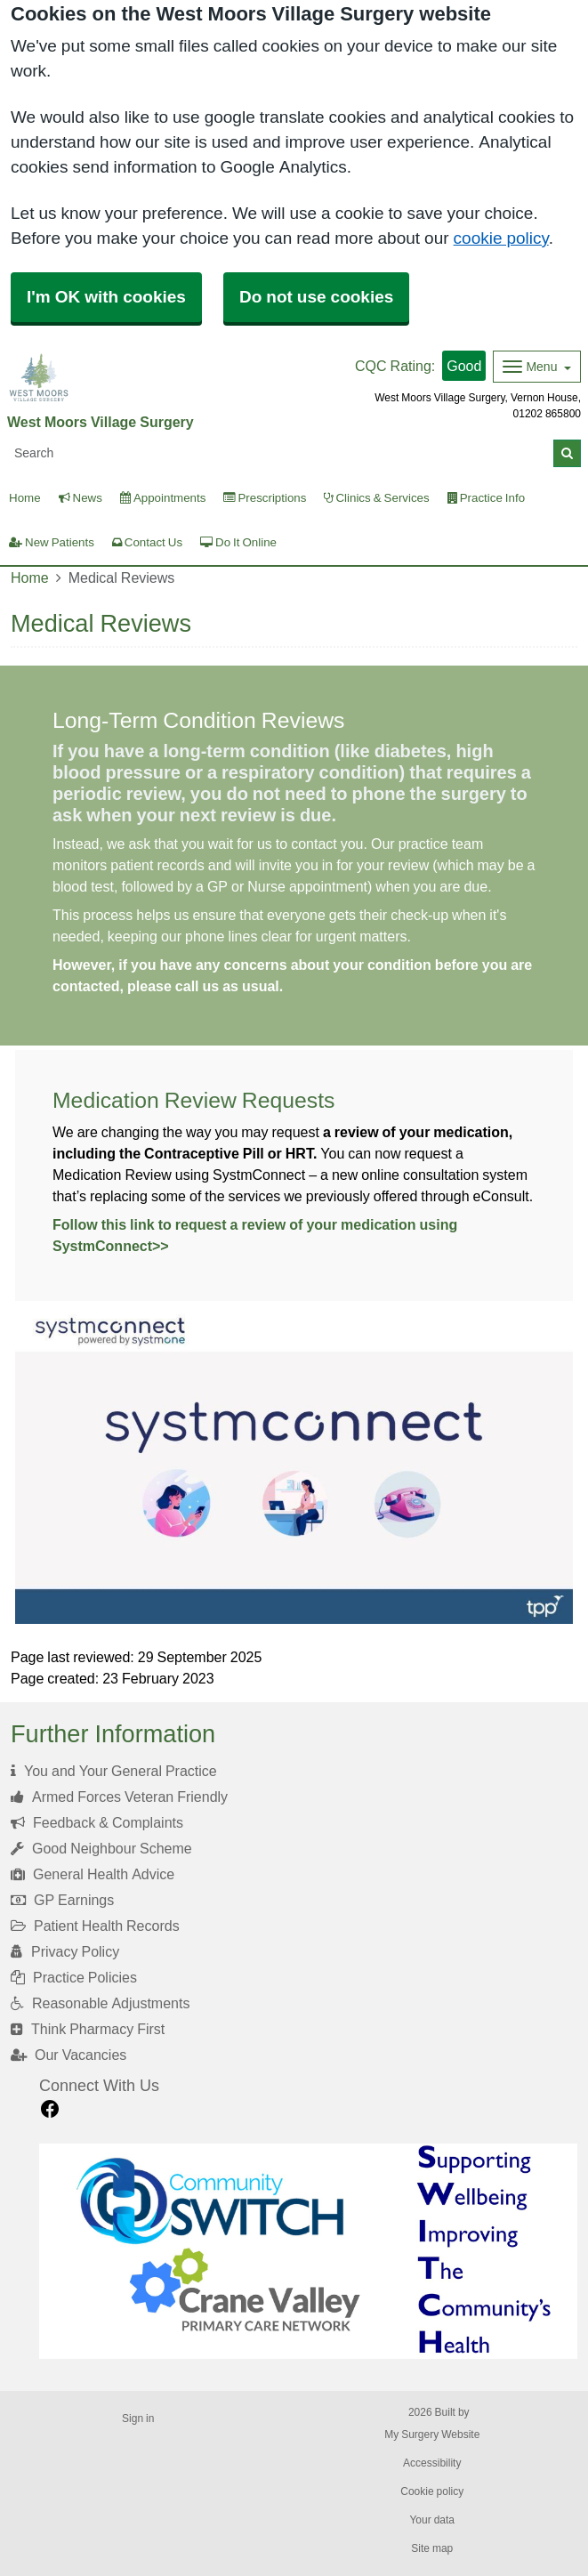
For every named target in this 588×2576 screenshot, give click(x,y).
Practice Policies (74, 1977)
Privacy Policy (65, 1951)
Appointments (163, 498)
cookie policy (501, 238)
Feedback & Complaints (97, 1822)
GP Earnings (62, 1900)
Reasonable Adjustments (100, 2003)
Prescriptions (264, 498)
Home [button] (25, 498)
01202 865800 (547, 413)
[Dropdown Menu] (537, 367)
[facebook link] (49, 2109)
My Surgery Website (431, 2434)
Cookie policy (431, 2491)
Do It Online (238, 542)
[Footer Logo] (308, 2251)
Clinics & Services (376, 498)
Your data (432, 2520)
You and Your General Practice (114, 1771)
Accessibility (432, 2463)
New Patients (51, 542)
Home (30, 577)
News (80, 498)
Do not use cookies (316, 296)
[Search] (280, 453)
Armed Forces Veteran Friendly (119, 1796)
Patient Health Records (95, 1925)
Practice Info (486, 498)
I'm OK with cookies (106, 296)
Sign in (138, 2418)
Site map (432, 2548)
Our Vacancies (68, 2054)
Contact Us (147, 542)
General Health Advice (92, 1874)
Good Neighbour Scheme (101, 1848)
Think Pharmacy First (88, 2029)
